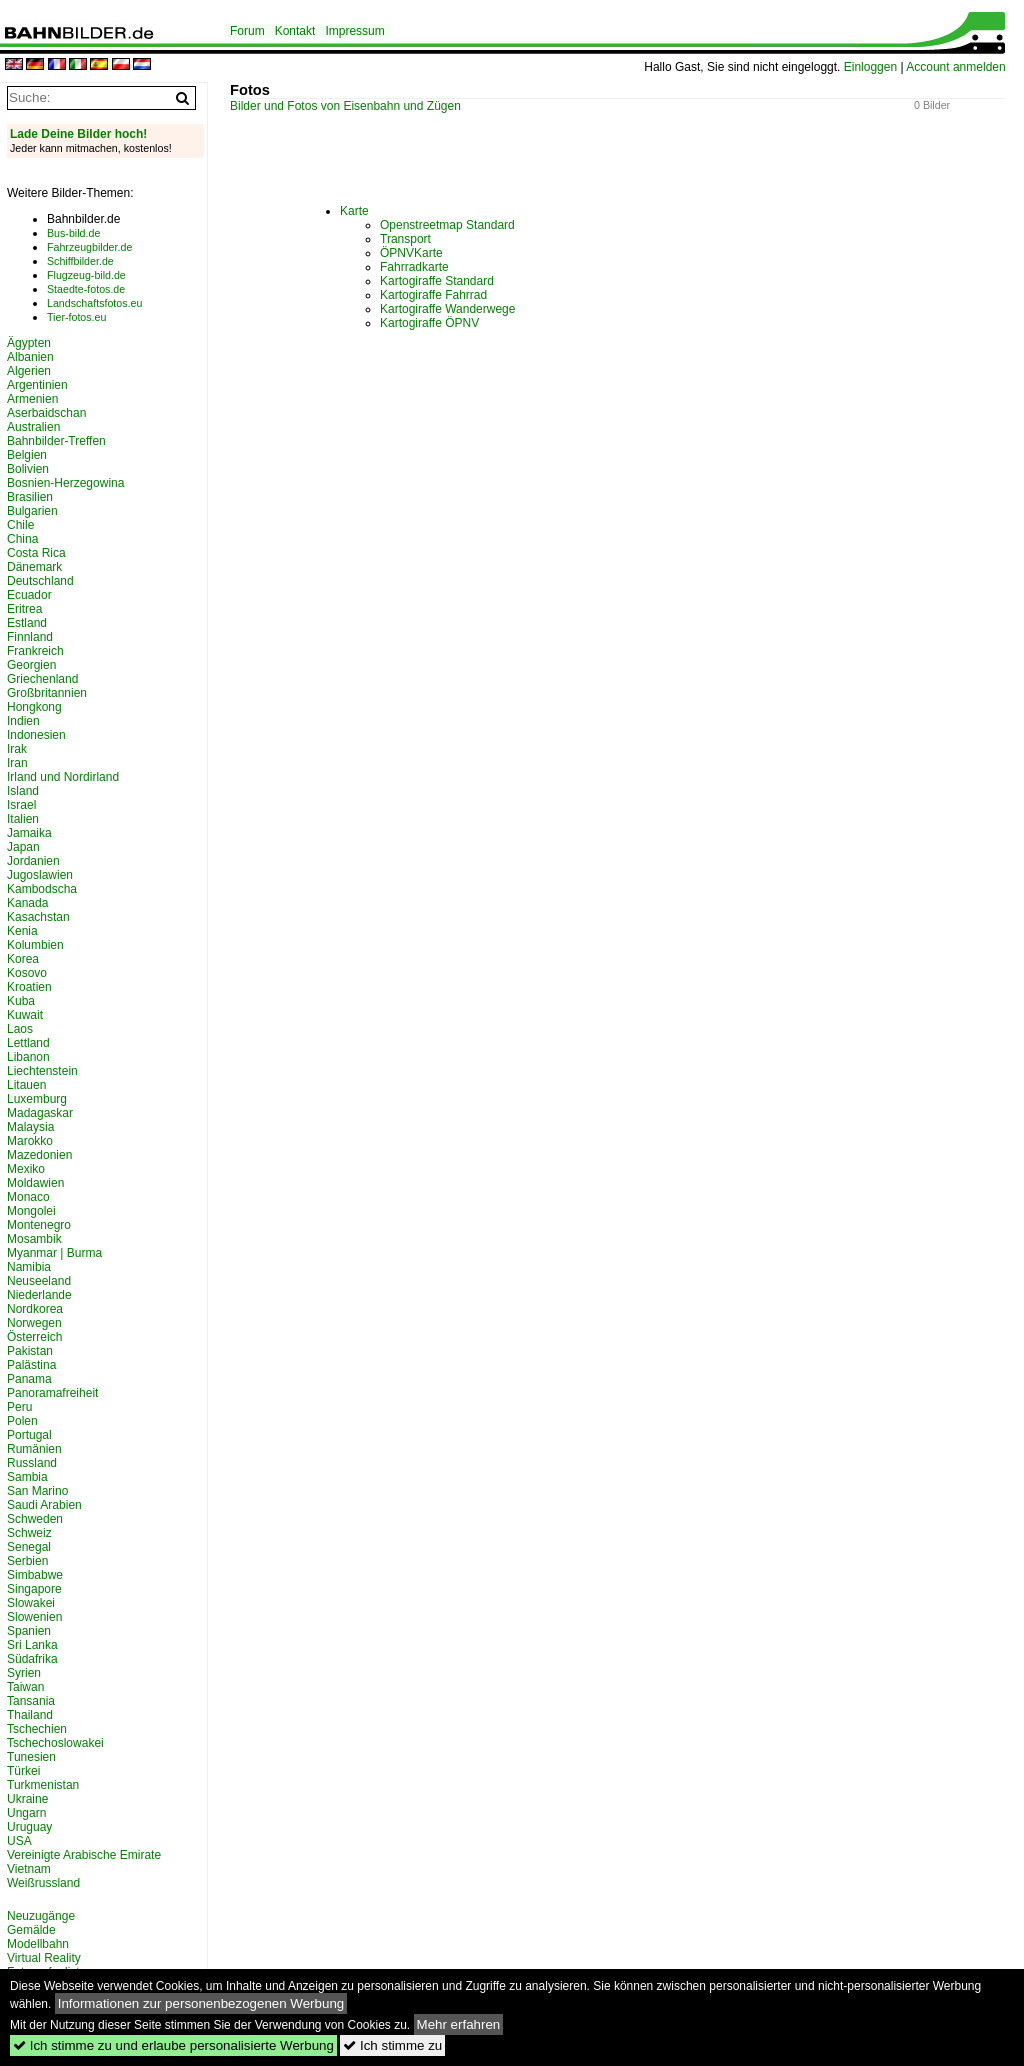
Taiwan (25, 1687)
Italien (23, 819)
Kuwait (25, 1015)
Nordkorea (35, 1309)
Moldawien (35, 1183)
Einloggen (870, 67)
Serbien (27, 1561)
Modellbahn (38, 1944)
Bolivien (28, 469)
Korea (23, 959)
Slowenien (34, 1617)
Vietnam (29, 1869)
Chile (20, 525)
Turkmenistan (43, 1785)
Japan (23, 847)
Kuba (21, 1001)
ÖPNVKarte (411, 253)
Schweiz (29, 1533)
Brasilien (30, 497)
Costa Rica (36, 553)
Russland (32, 1463)
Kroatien (29, 987)
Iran (17, 763)
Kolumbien (35, 945)
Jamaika (29, 833)
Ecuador (29, 595)
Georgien (31, 665)
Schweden (35, 1519)
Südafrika (32, 1659)
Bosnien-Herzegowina (65, 483)
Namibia (29, 1267)
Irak (17, 749)
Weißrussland (43, 1883)
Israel (21, 805)
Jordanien (33, 861)
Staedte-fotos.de (86, 289)
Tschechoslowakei (55, 1743)
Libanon (28, 1057)
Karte (354, 211)
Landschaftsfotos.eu (94, 303)
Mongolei (31, 1211)
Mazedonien (39, 1155)
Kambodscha (42, 889)
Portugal (29, 1435)
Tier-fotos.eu (76, 317)
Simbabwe (35, 1575)
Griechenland (42, 679)
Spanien (29, 1631)
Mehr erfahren (459, 2024)
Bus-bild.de (73, 233)
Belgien (27, 455)
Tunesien (31, 1757)
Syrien (24, 1673)
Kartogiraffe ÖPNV (429, 323)
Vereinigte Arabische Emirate (84, 1855)
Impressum (354, 31)
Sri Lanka (32, 1645)
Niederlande (39, 1295)
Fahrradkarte (414, 267)
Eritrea (24, 609)
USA (19, 1841)
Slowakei (31, 1603)
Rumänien (34, 1449)
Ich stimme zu (392, 2045)
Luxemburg (37, 1099)
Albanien (30, 357)
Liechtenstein (42, 1071)
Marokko (30, 1141)
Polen (22, 1421)
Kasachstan (38, 917)
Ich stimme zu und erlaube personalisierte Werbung (173, 2045)
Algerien (29, 371)
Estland (27, 623)
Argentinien (37, 385)
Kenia (22, 931)
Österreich (34, 1337)
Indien (23, 721)
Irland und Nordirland (63, 777)
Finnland (30, 637)
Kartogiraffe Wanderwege (447, 309)
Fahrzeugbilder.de (89, 247)
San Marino (37, 1491)
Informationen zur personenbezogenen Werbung (201, 2003)
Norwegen (34, 1323)
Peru (19, 1407)
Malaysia (30, 1127)
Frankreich (35, 651)
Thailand (30, 1715)
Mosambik (34, 1239)
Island (23, 791)
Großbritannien (47, 693)
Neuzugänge (41, 1916)
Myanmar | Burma (54, 1253)
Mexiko (26, 1169)
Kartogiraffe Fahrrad (433, 295)
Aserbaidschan (46, 413)
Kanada (27, 903)
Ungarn (26, 1813)
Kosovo (27, 973)
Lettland (28, 1043)
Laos (20, 1029)
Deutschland (40, 581)
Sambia (27, 1477)
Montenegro (39, 1225)
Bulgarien (32, 511)
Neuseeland (39, 1281)
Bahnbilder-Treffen (56, 441)
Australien (33, 427)
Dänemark (34, 567)
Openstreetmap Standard (447, 225)
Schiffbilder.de (80, 261)
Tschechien (37, 1729)
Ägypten (29, 343)
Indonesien (36, 735)
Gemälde (31, 1930)
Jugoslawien (40, 875)
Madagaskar (40, 1113)
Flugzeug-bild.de (86, 275)
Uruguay (29, 1827)
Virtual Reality (44, 1958)
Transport (405, 239)
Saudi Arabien (44, 1505)
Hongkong (34, 707)
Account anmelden (955, 67)
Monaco (28, 1197)
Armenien (32, 399)
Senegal (29, 1547)
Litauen (26, 1085)
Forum (247, 31)
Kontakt (295, 31)
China (22, 539)
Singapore (34, 1589)
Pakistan (30, 1351)
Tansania (31, 1701)
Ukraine (27, 1799)
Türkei (23, 1771)
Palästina (31, 1365)
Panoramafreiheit (52, 1393)
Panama (29, 1379)
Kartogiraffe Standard (437, 281)
